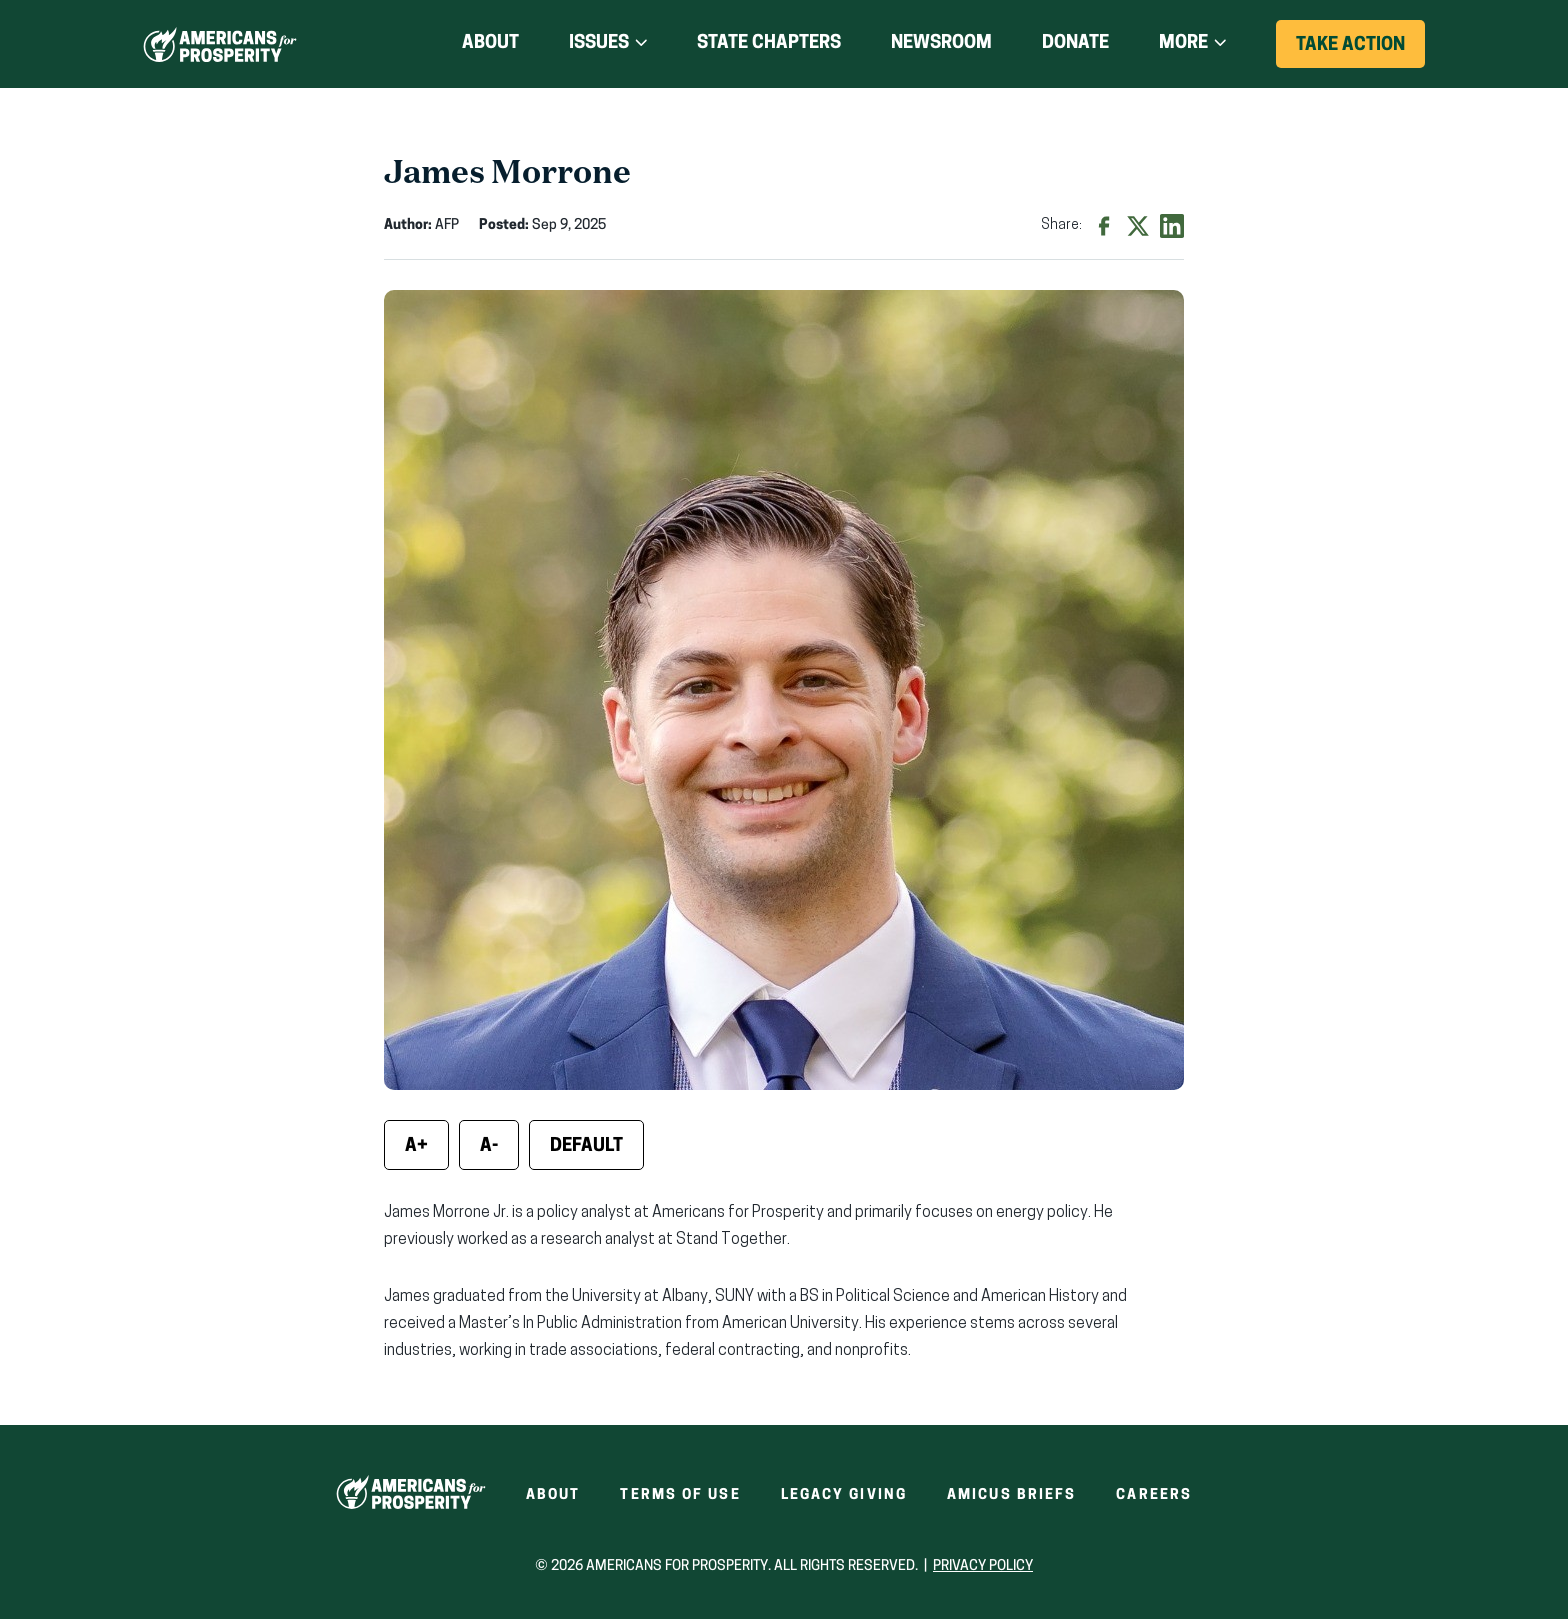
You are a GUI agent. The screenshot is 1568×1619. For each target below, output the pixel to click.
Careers (1154, 1495)
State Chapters (769, 43)
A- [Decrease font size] (489, 1146)
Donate (1075, 44)
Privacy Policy (983, 1566)
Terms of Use (680, 1495)
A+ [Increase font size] (416, 1146)
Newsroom (941, 43)
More (1183, 43)
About (490, 43)
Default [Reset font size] (586, 1146)
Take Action (1360, 51)
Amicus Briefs (1011, 1495)
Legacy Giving (844, 1495)
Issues (599, 43)
